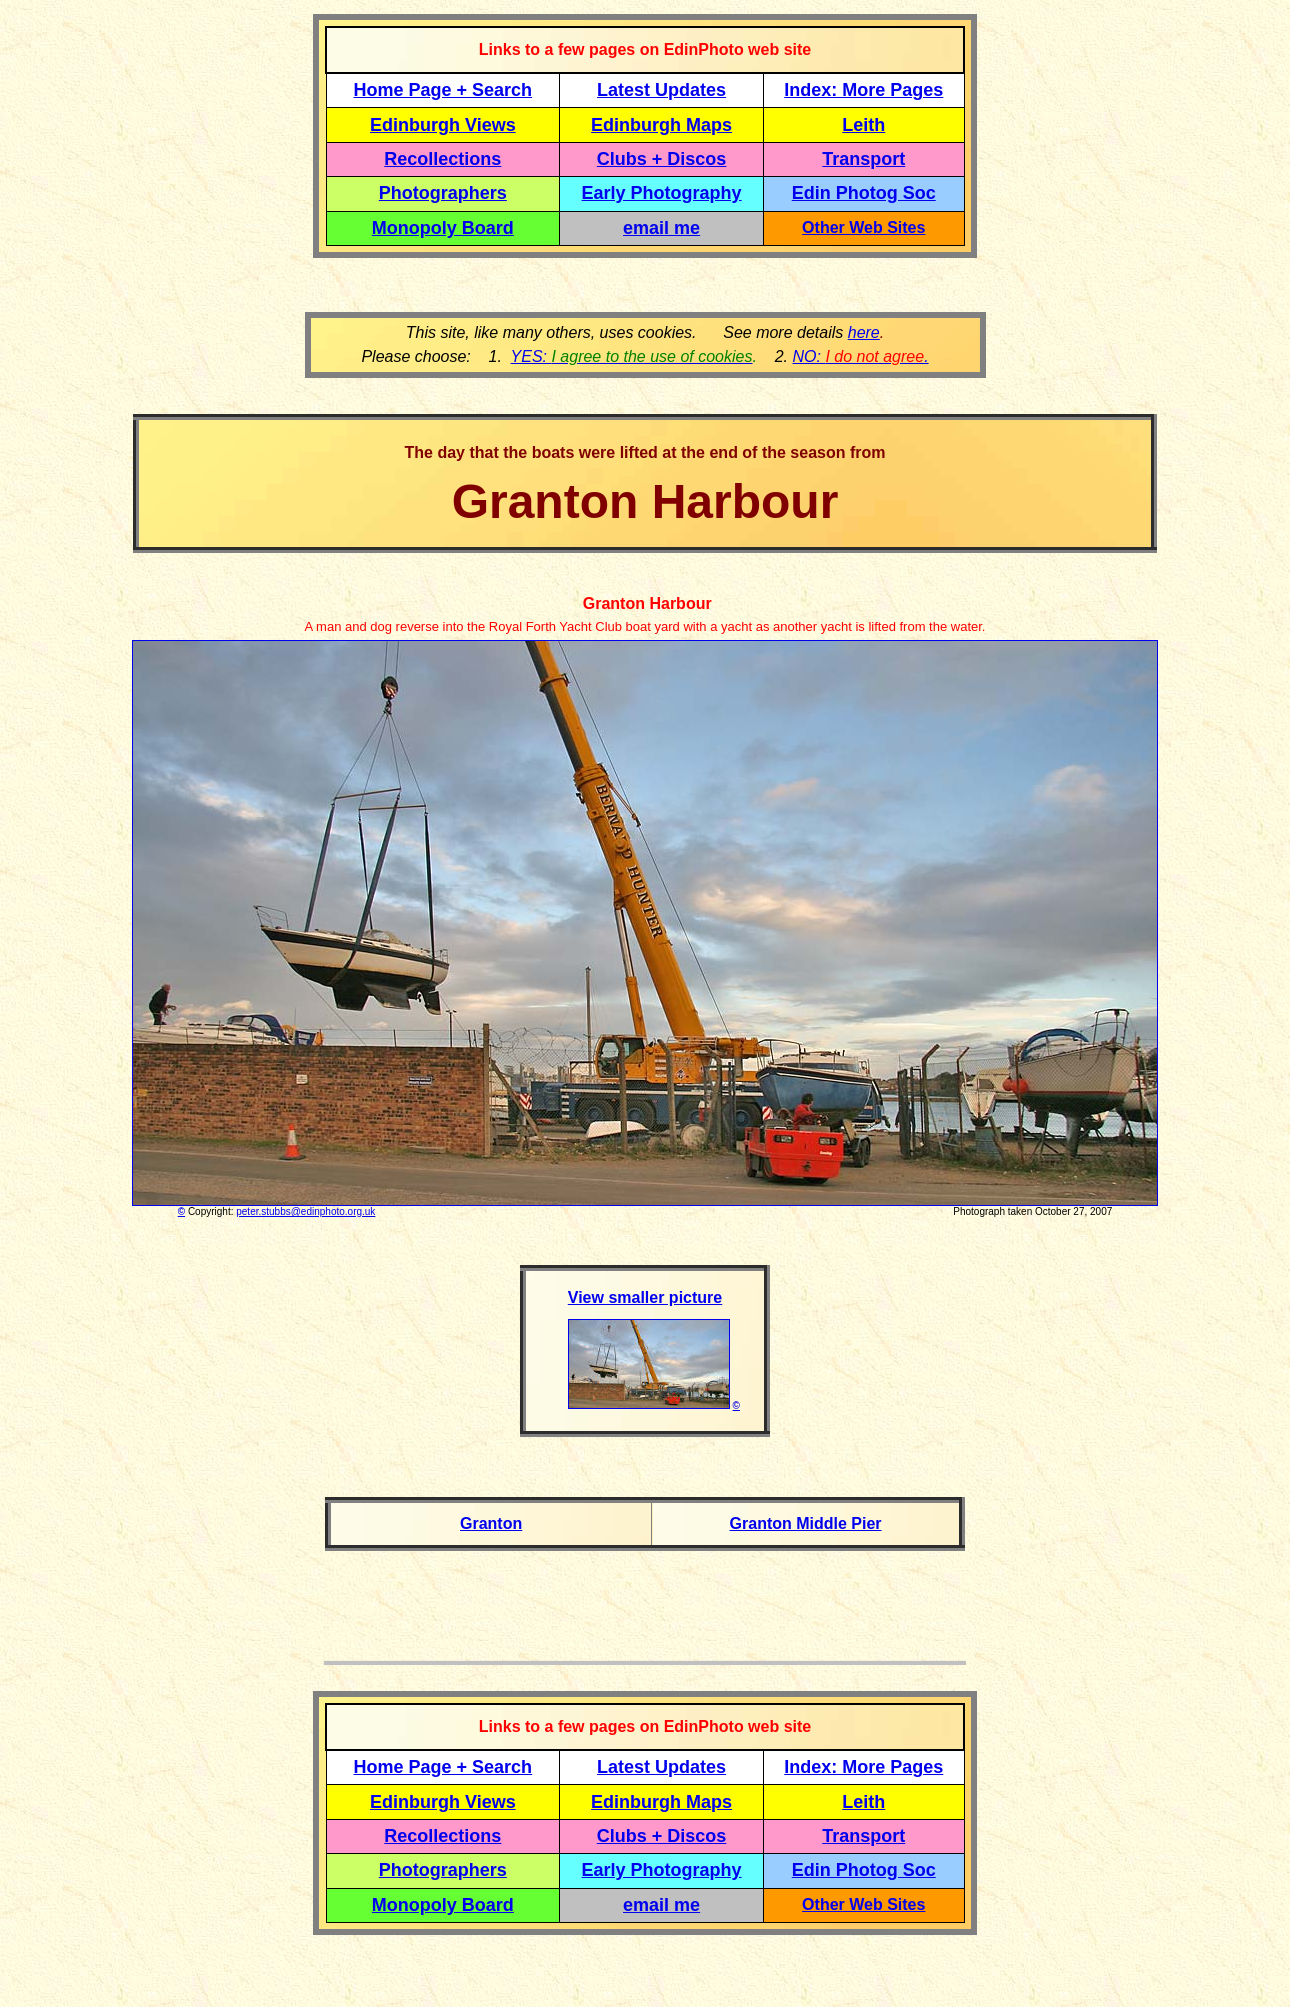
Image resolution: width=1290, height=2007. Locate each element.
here (864, 332)
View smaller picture (645, 1297)
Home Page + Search (443, 90)
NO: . (860, 356)
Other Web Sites (863, 227)
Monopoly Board (443, 228)
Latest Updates (661, 90)
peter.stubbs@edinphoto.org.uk (305, 1211)
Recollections (442, 159)
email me (661, 228)
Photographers (443, 193)
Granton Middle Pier (806, 1523)
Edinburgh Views (443, 125)
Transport (863, 159)
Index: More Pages (863, 90)
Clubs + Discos (662, 159)
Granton (491, 1523)
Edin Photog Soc (864, 193)
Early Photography (662, 193)
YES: (632, 356)
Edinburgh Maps (661, 125)
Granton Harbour (644, 603)
